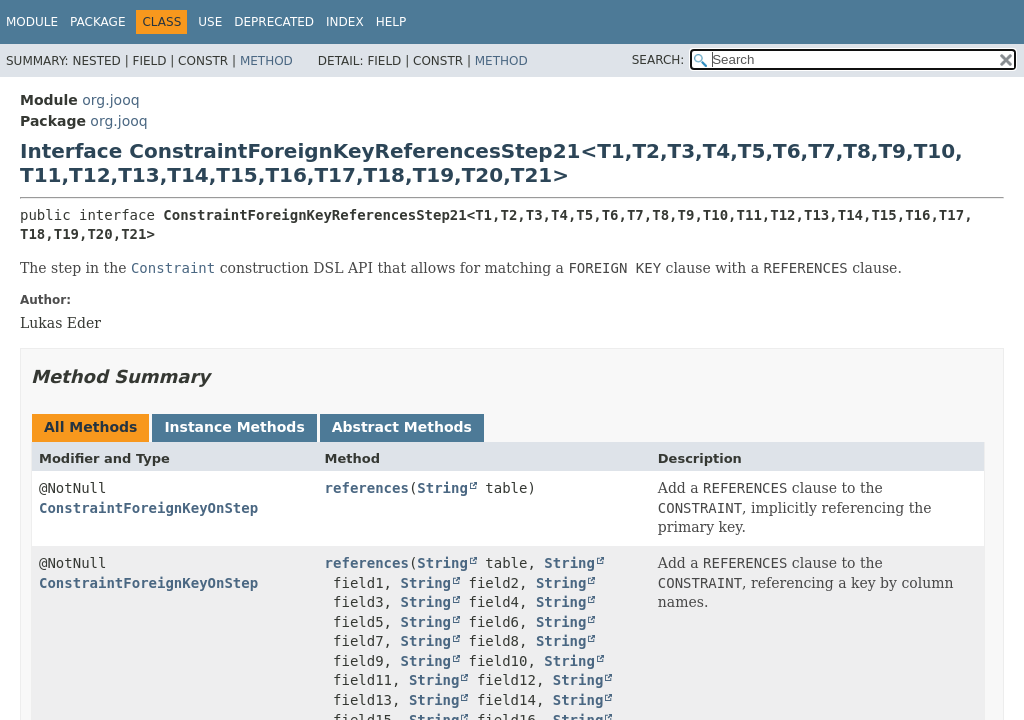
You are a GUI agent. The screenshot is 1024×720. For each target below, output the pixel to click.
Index (345, 22)
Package (97, 22)
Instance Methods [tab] (234, 427)
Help (391, 22)
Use (210, 22)
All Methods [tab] (90, 427)
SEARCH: (658, 60)
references (367, 488)
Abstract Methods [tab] (402, 427)
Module (32, 22)
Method (266, 61)
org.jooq (110, 100)
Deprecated (274, 22)
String (442, 488)
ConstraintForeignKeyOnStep (148, 508)
